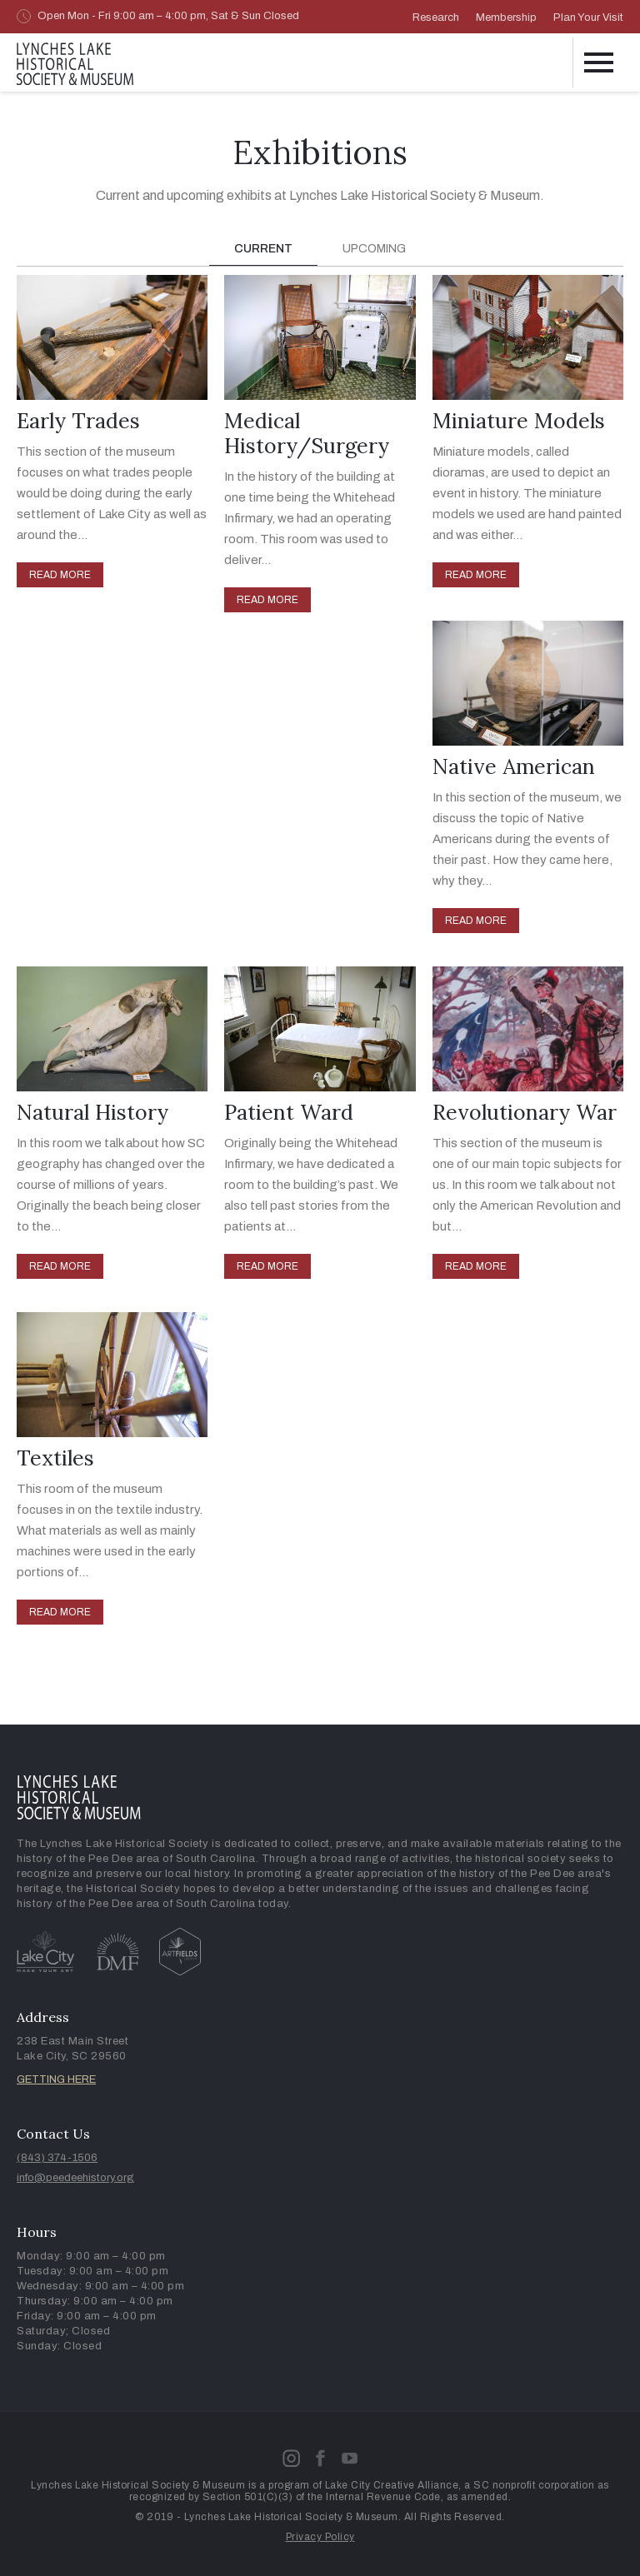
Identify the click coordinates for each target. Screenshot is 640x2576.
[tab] (263, 249)
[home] (75, 61)
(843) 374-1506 (57, 2158)
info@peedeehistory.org (75, 2178)
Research (435, 17)
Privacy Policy (320, 2537)
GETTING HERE (56, 2079)
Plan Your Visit (588, 17)
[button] (597, 62)
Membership (506, 17)
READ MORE (60, 575)
